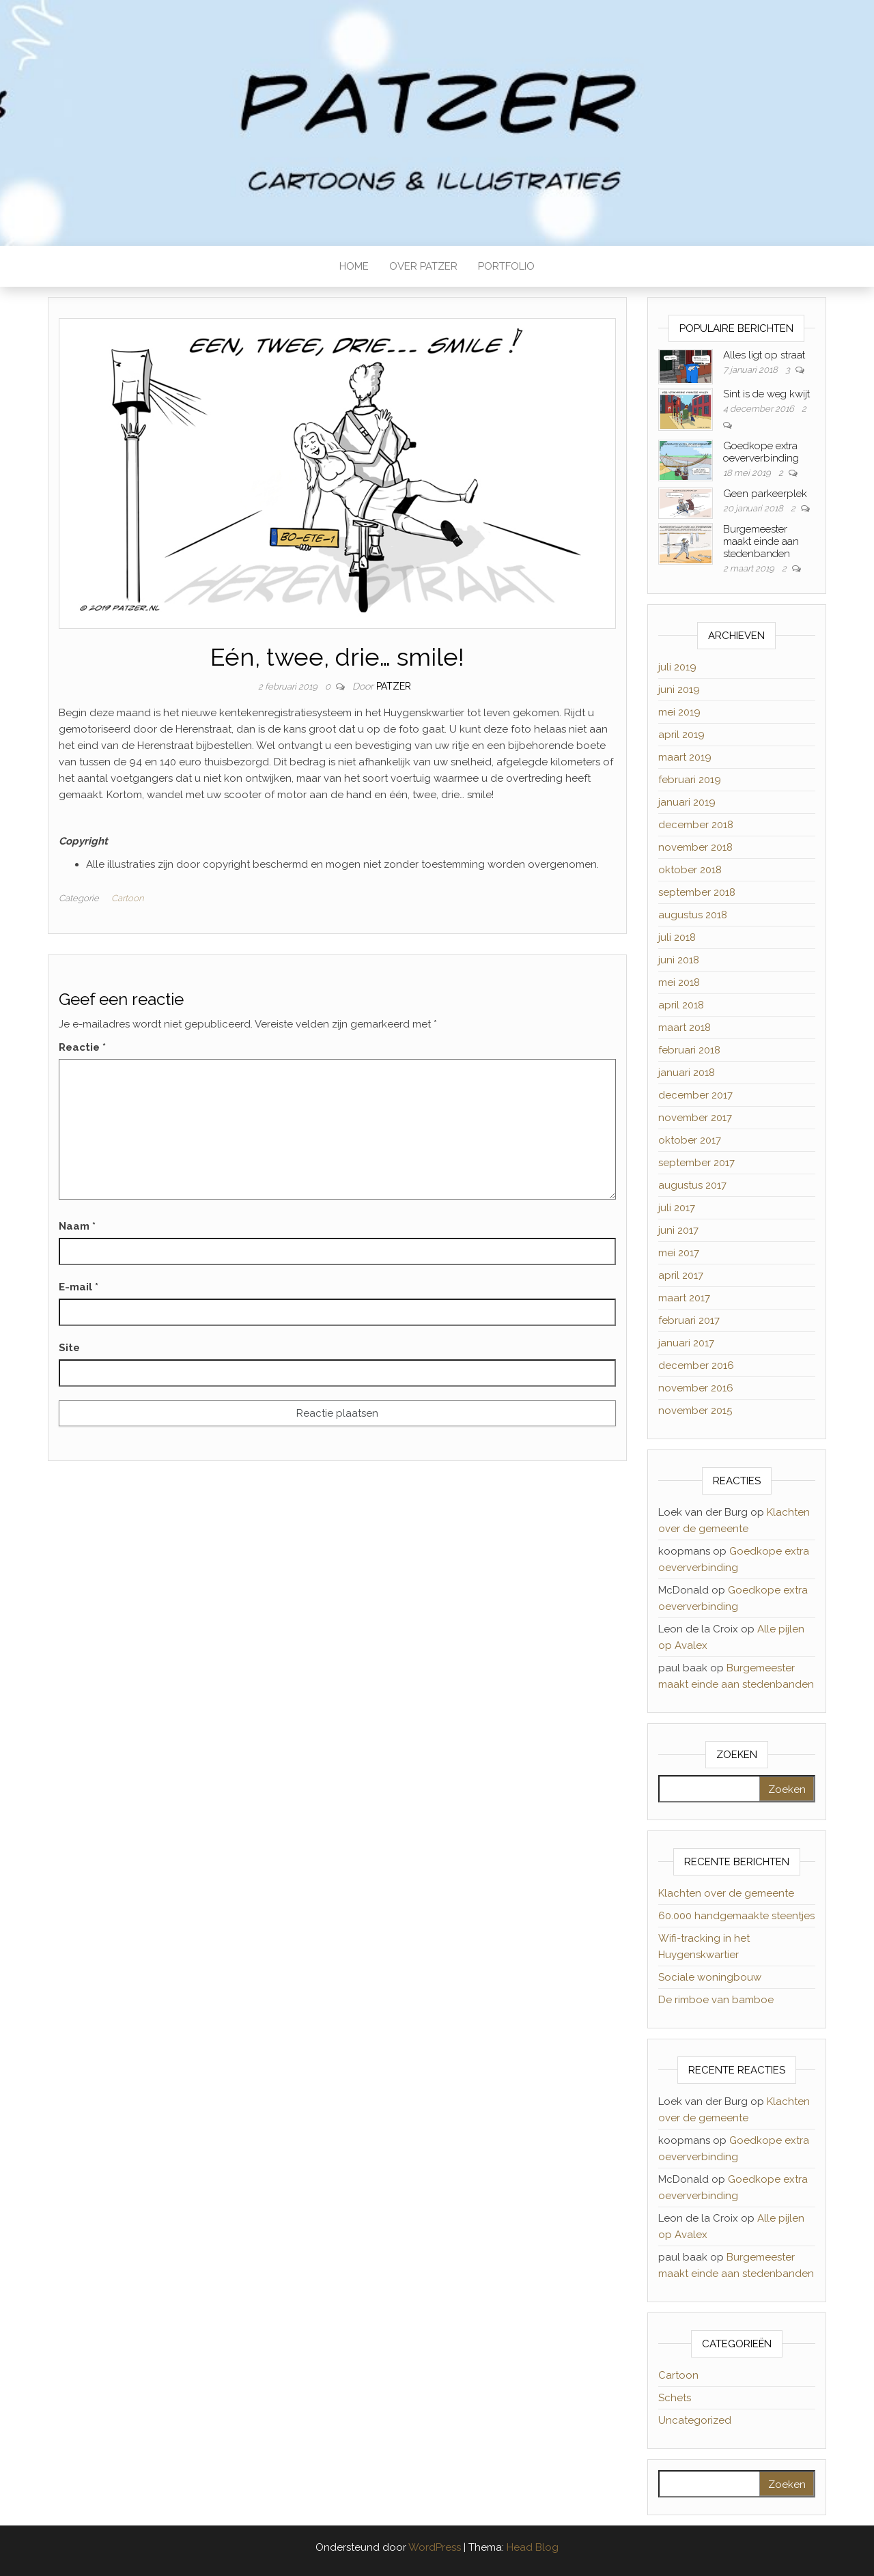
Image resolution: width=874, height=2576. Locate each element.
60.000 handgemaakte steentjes (736, 1916)
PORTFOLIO (506, 266)
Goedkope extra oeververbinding (761, 452)
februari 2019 (689, 780)
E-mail (78, 1287)
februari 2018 (689, 1050)
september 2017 (696, 1163)
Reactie (82, 1047)
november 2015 (695, 1410)
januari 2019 (687, 802)
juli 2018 (677, 937)
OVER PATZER (423, 266)
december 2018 (695, 825)
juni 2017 (678, 1230)
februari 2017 (689, 1320)
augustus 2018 (692, 915)
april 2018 (681, 1005)
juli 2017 (676, 1208)
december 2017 (695, 1095)
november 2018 (695, 847)
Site (69, 1348)
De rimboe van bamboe (716, 2000)
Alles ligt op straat (764, 355)
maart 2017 (684, 1298)
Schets (674, 2398)
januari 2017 (686, 1343)
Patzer (393, 686)
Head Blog (533, 2547)
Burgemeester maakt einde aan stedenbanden (761, 541)
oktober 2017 (689, 1140)
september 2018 (696, 892)
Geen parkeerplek (765, 493)
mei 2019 (679, 712)
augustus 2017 (692, 1185)
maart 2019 (684, 757)
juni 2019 (679, 689)
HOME (354, 266)
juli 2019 (677, 667)
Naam (77, 1226)
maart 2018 (684, 1027)
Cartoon (127, 898)
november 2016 (695, 1388)
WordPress (434, 2547)
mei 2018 (679, 982)
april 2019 (681, 734)
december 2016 (696, 1365)
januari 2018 (686, 1072)
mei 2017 (678, 1253)
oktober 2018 (690, 870)
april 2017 (680, 1275)
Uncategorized (694, 2420)
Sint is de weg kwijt (766, 394)
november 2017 (695, 1118)
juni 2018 (678, 960)
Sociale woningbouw (709, 1977)
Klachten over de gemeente (726, 1893)
